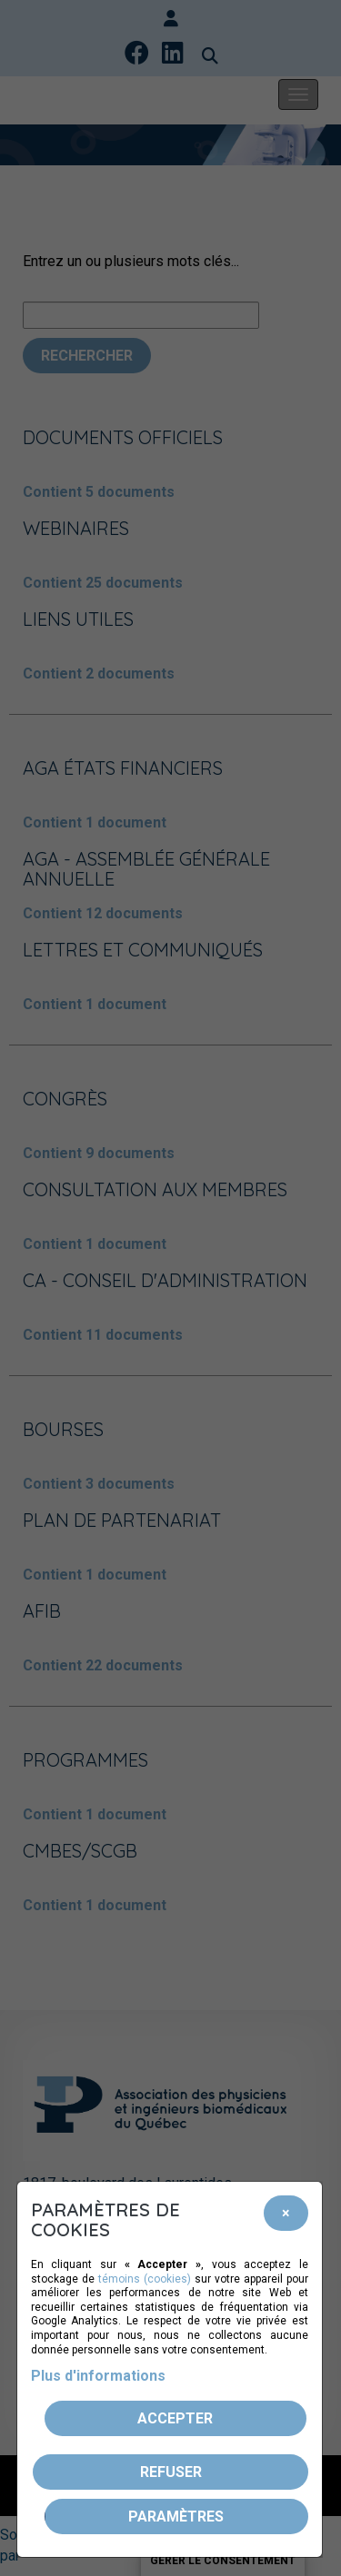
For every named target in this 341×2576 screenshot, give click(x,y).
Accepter (175, 2418)
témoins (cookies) (144, 2279)
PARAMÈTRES (176, 2516)
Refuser (171, 2472)
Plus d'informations (98, 2375)
